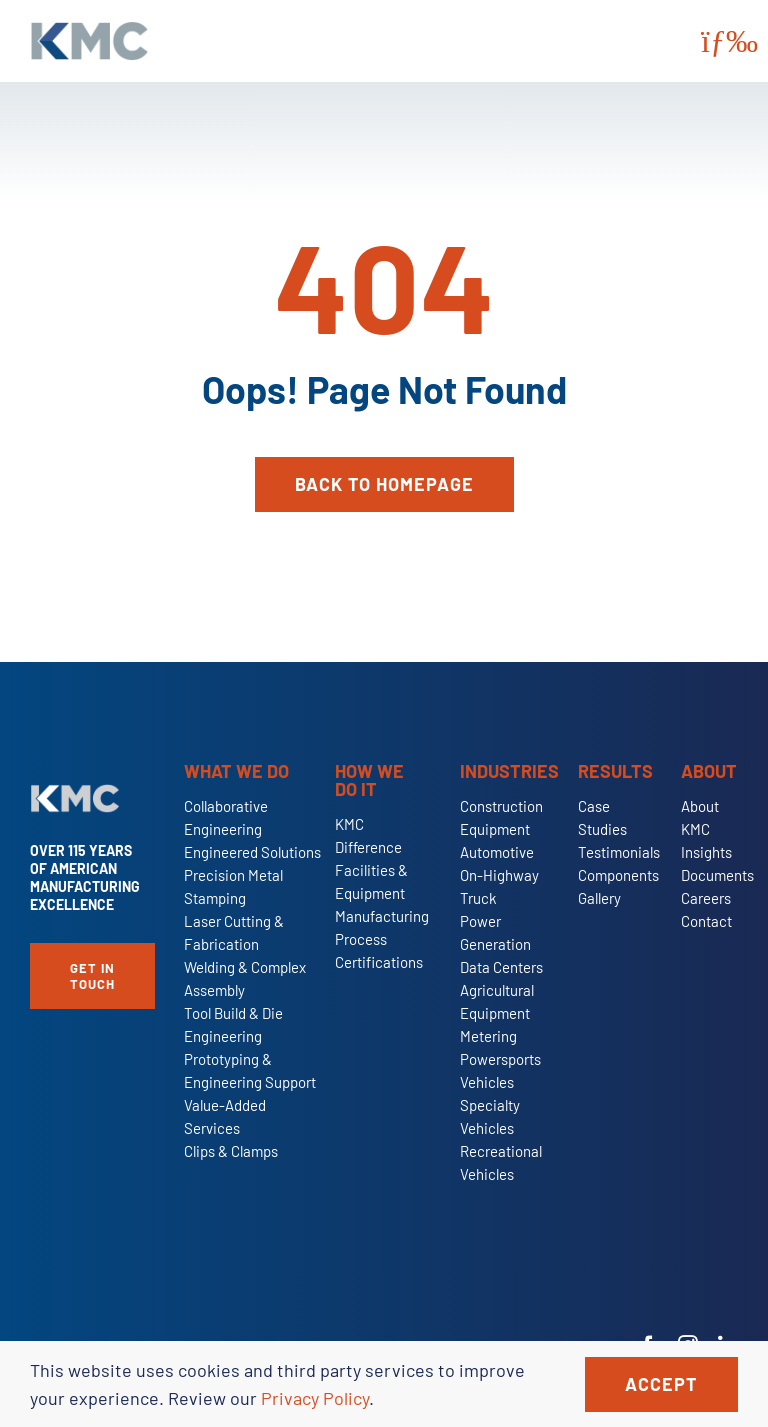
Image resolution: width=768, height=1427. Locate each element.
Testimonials (619, 852)
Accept (661, 1384)
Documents (717, 875)
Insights (706, 852)
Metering (488, 1036)
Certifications (379, 962)
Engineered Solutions (252, 852)
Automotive (497, 852)
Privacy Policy (315, 1398)
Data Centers (501, 967)
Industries (509, 771)
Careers (706, 898)
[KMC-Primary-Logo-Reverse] (75, 793)
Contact (706, 921)
